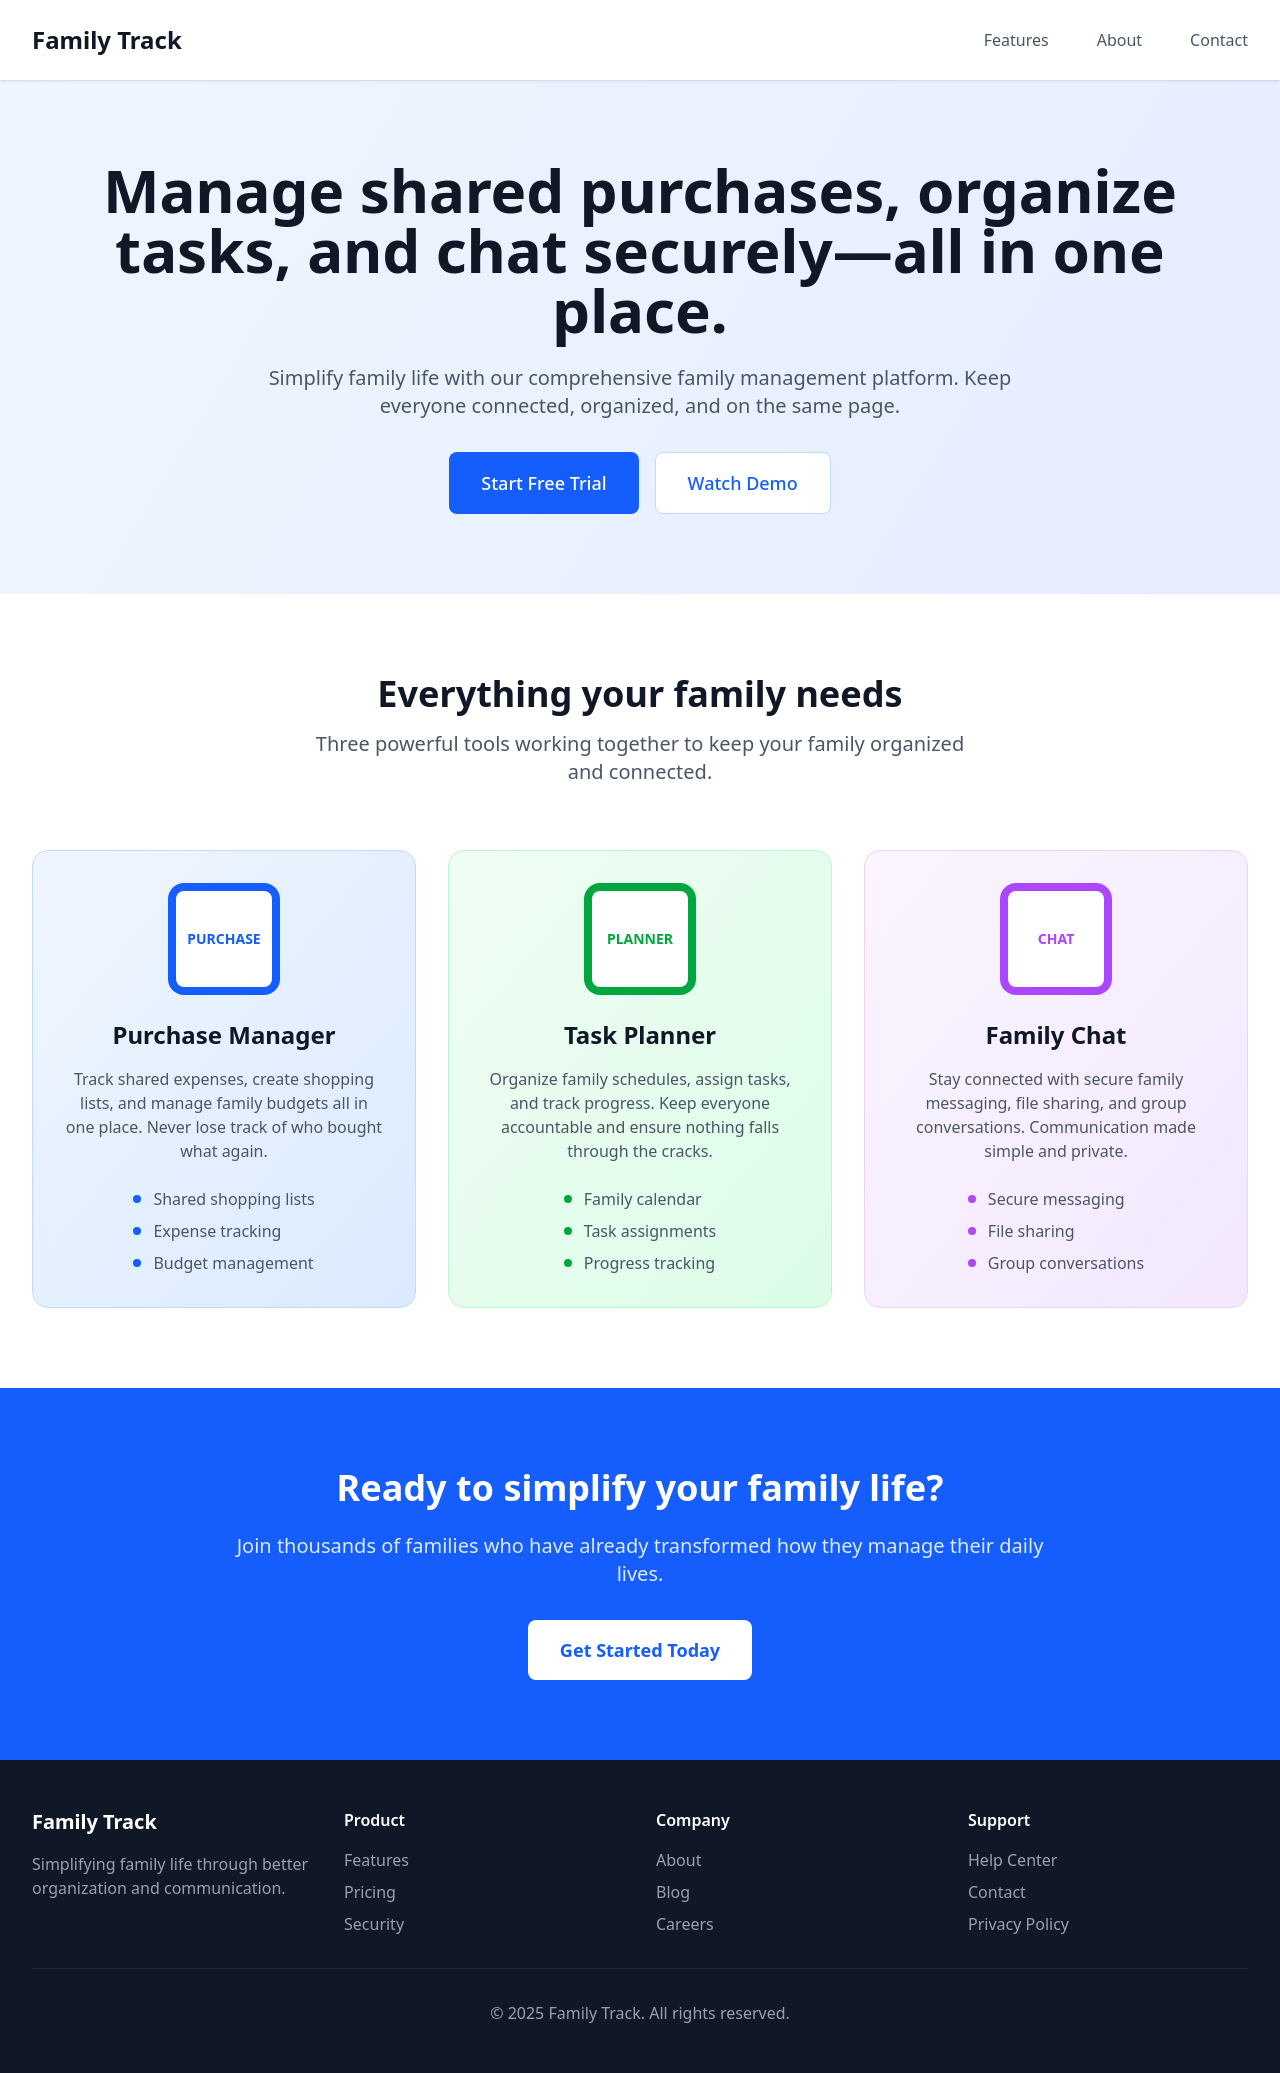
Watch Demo (743, 483)
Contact (1219, 40)
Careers (685, 1924)
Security (374, 1924)
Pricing (370, 1892)
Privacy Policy (1018, 1924)
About (1119, 40)
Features (1016, 40)
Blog (673, 1892)
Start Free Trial (543, 483)
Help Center (1012, 1860)
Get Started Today (640, 1650)
